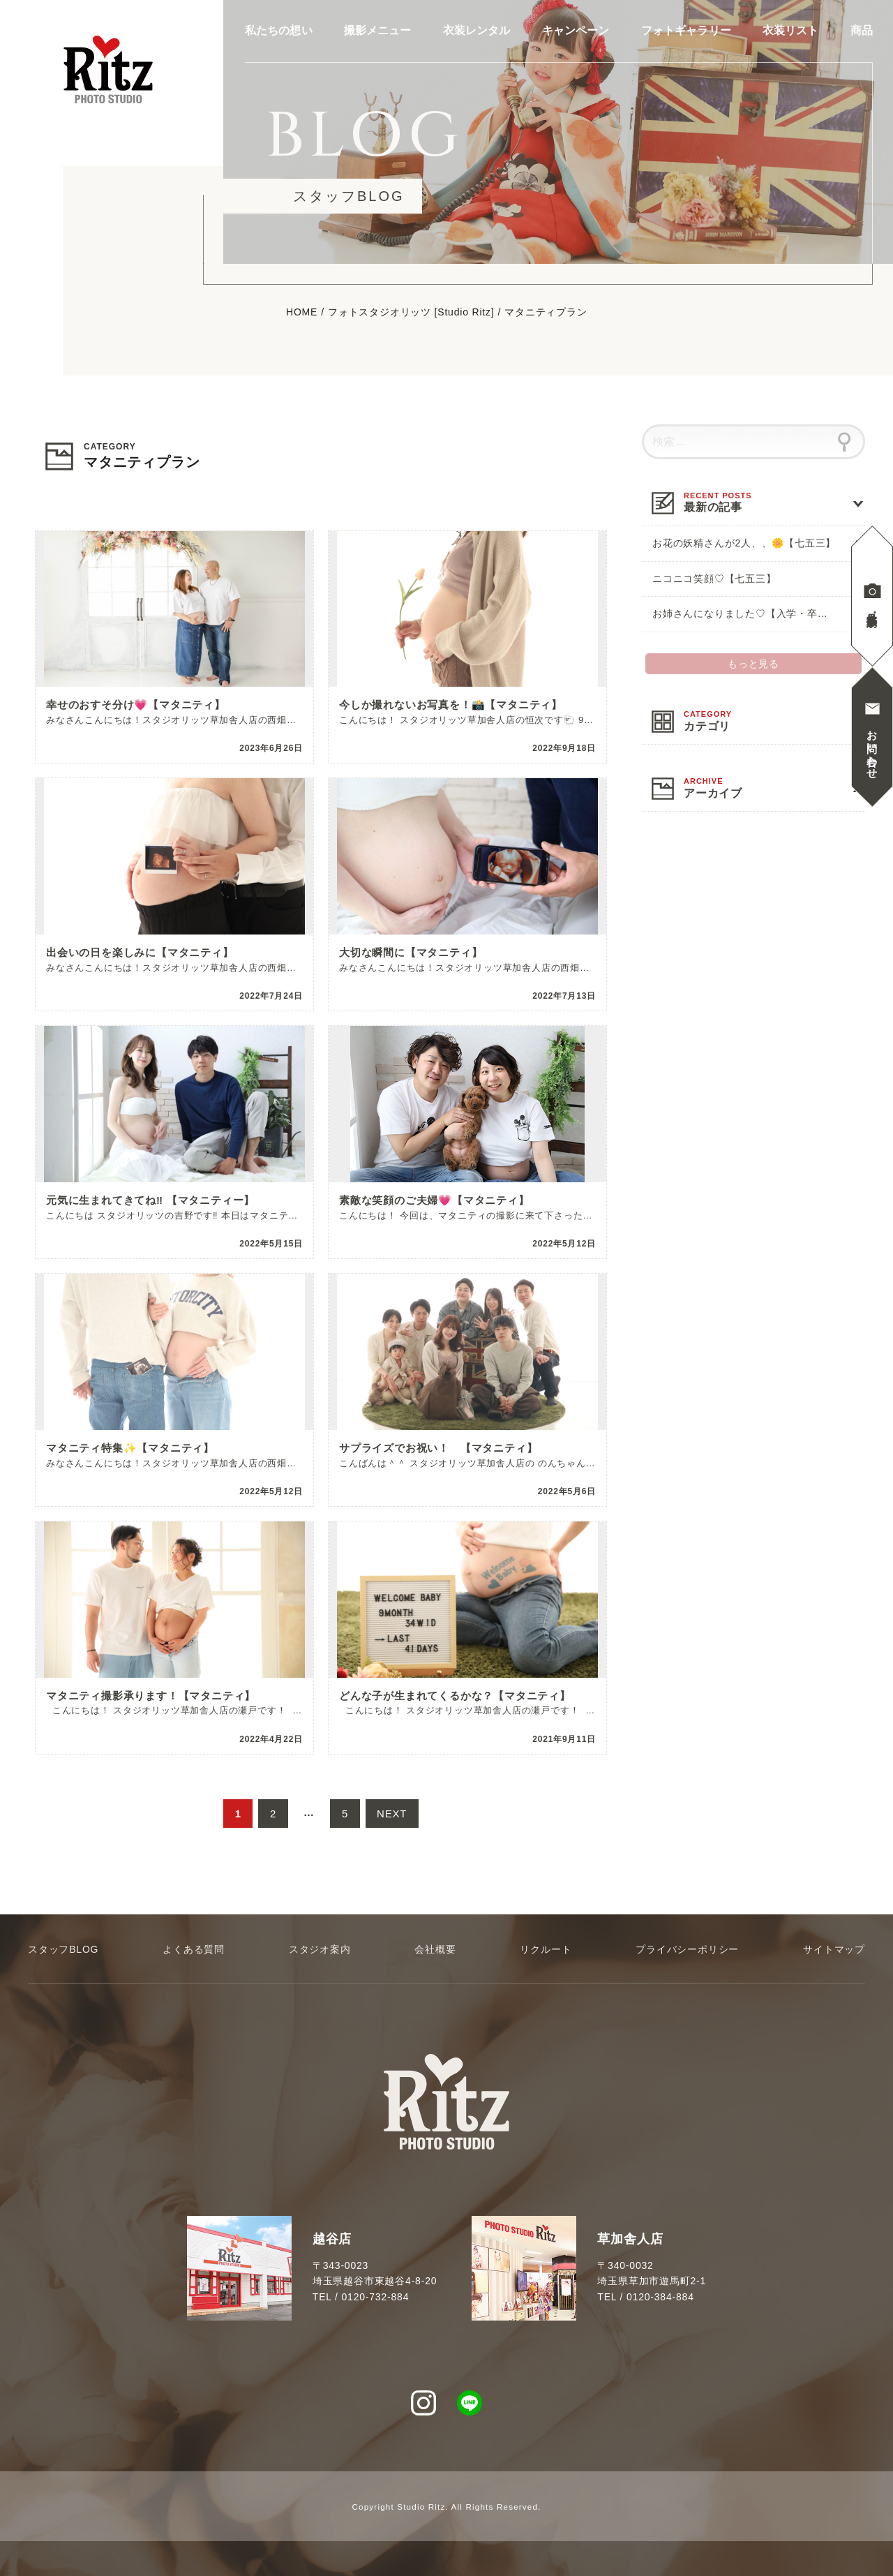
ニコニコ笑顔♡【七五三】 (714, 578)
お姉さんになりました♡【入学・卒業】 (745, 613)
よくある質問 (194, 1949)
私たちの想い (279, 30)
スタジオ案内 (320, 1949)
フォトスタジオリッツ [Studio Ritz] (411, 312)
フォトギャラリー (686, 30)
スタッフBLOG (63, 1949)
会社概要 (435, 1949)
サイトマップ (834, 1949)
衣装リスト (791, 30)
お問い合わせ (872, 748)
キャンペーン (576, 30)
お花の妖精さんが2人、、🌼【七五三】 (744, 543)
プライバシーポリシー (687, 1949)
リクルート (545, 1949)
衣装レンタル (477, 30)
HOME (301, 312)
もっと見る (753, 663)
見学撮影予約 (872, 607)
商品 (861, 30)
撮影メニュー (378, 30)
